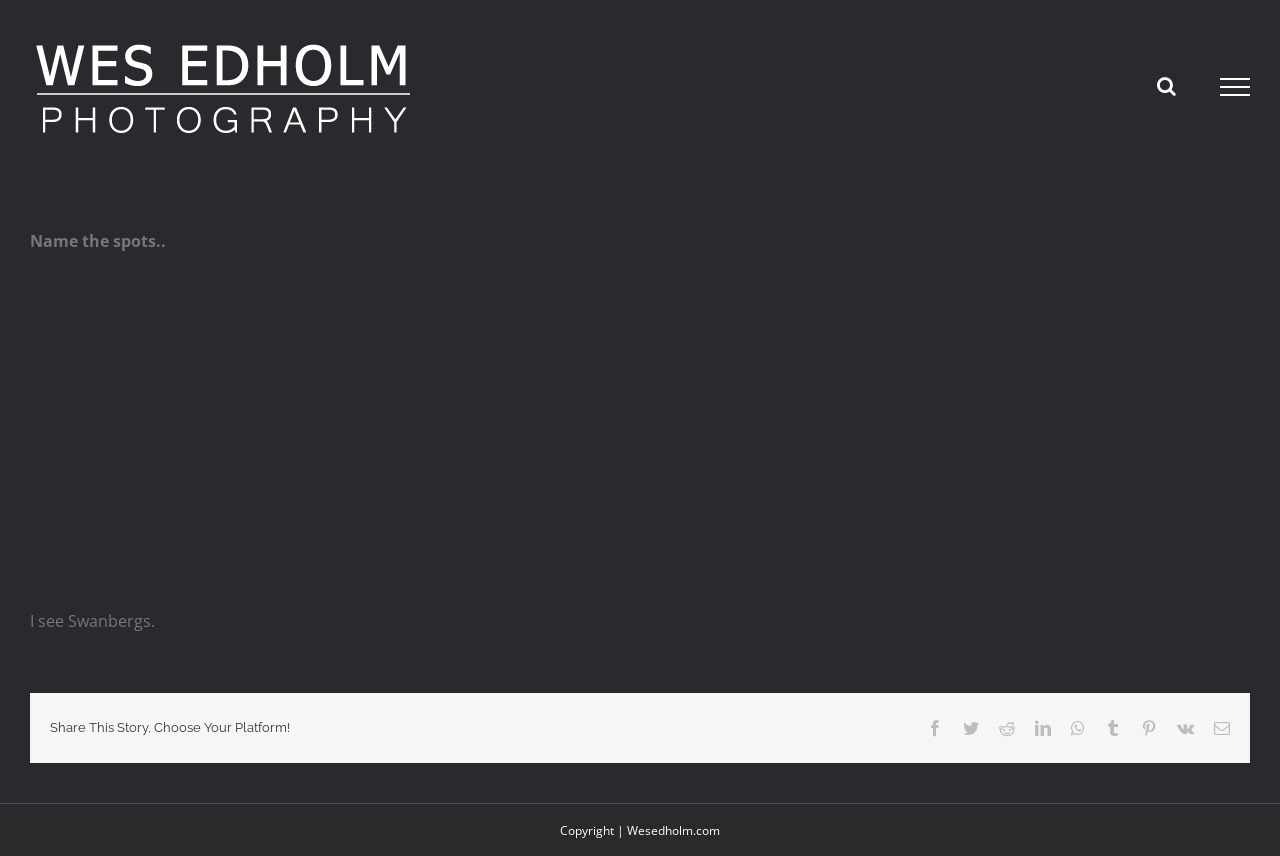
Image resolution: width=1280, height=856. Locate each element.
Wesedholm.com (673, 830)
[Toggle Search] (1166, 86)
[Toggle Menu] (1235, 87)
